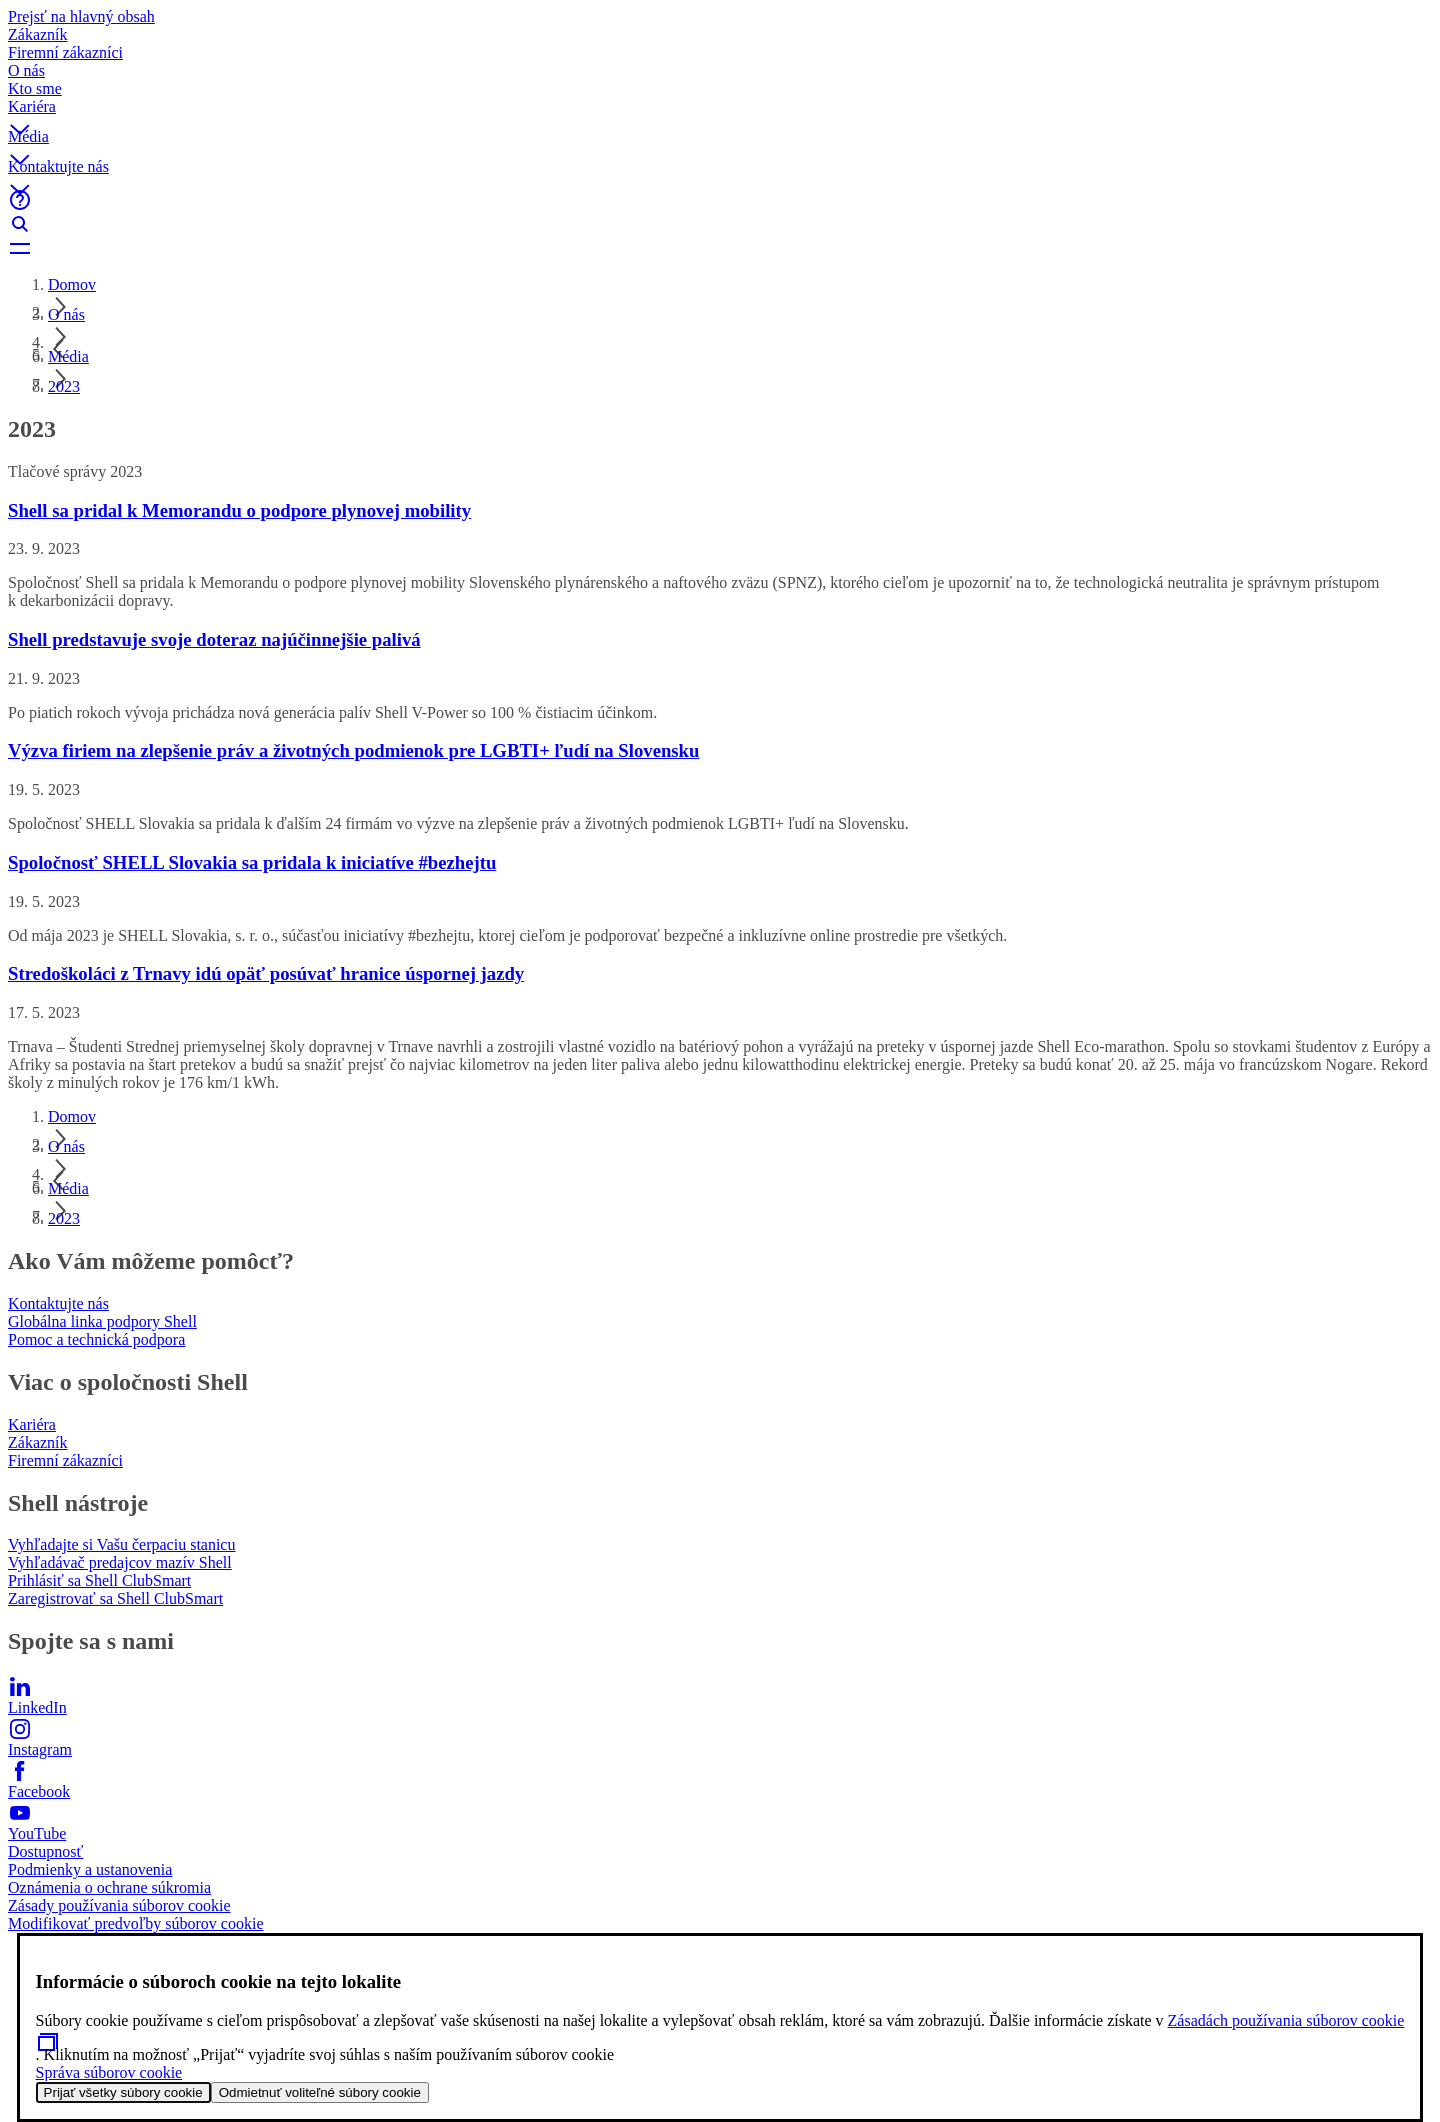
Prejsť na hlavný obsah (81, 16)
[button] (720, 113)
